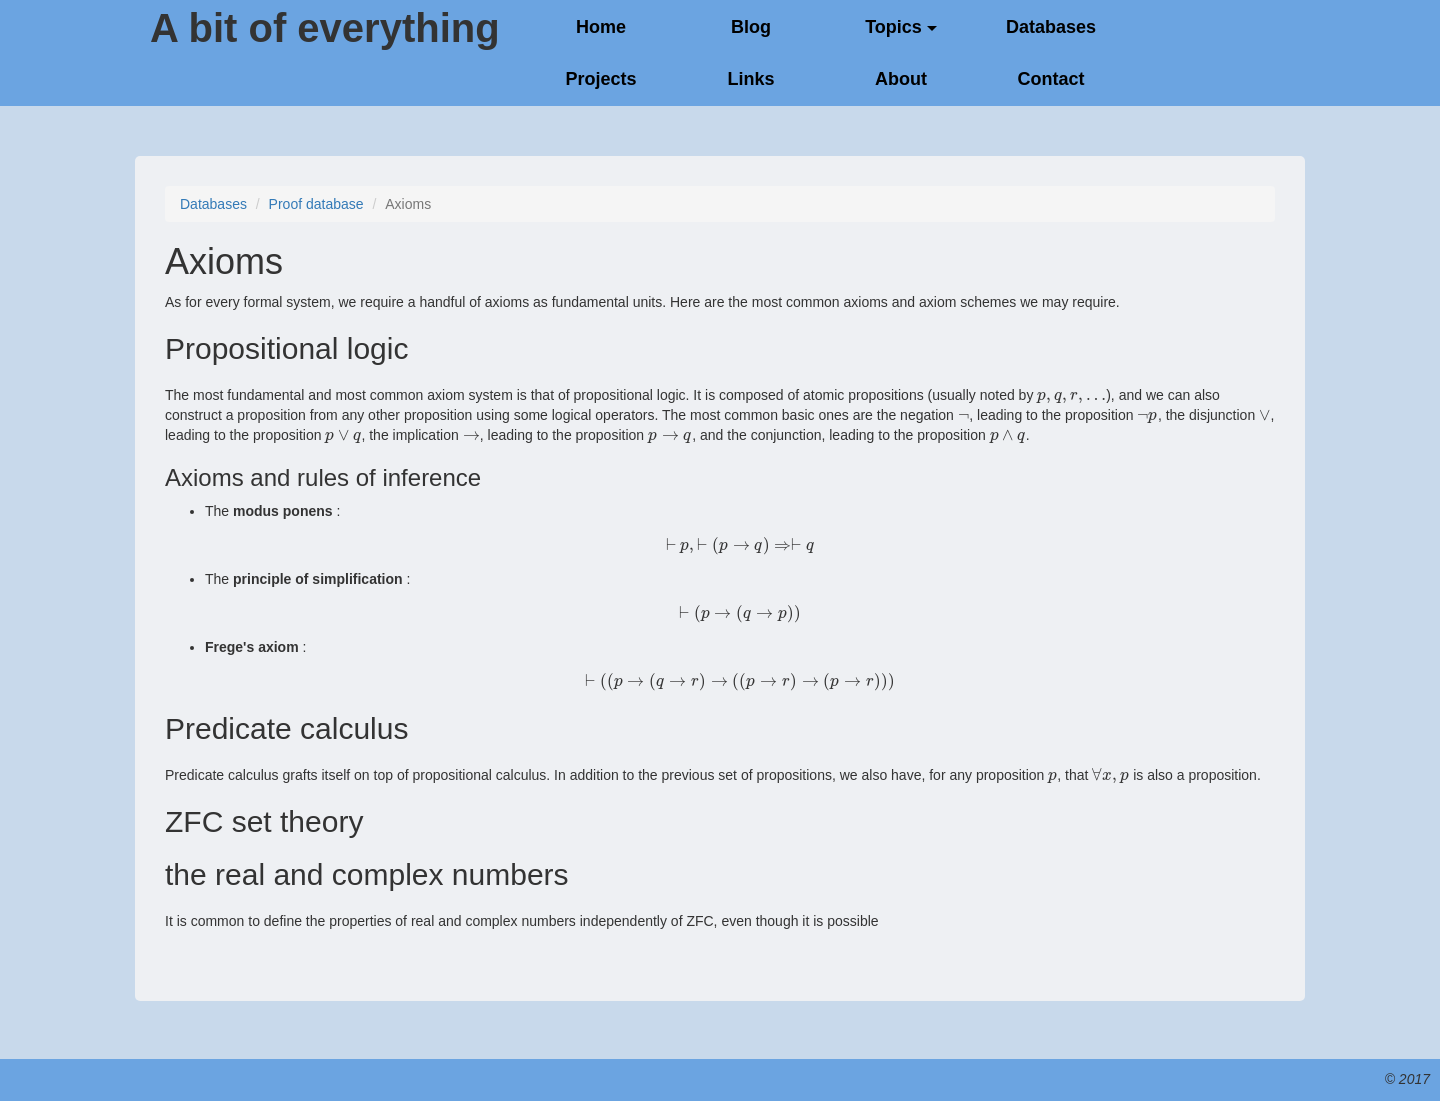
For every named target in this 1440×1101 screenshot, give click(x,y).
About (901, 79)
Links (750, 79)
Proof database (316, 204)
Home (601, 27)
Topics (901, 27)
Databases (1051, 27)
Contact (1051, 79)
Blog (751, 27)
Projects (600, 79)
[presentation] (1071, 395)
